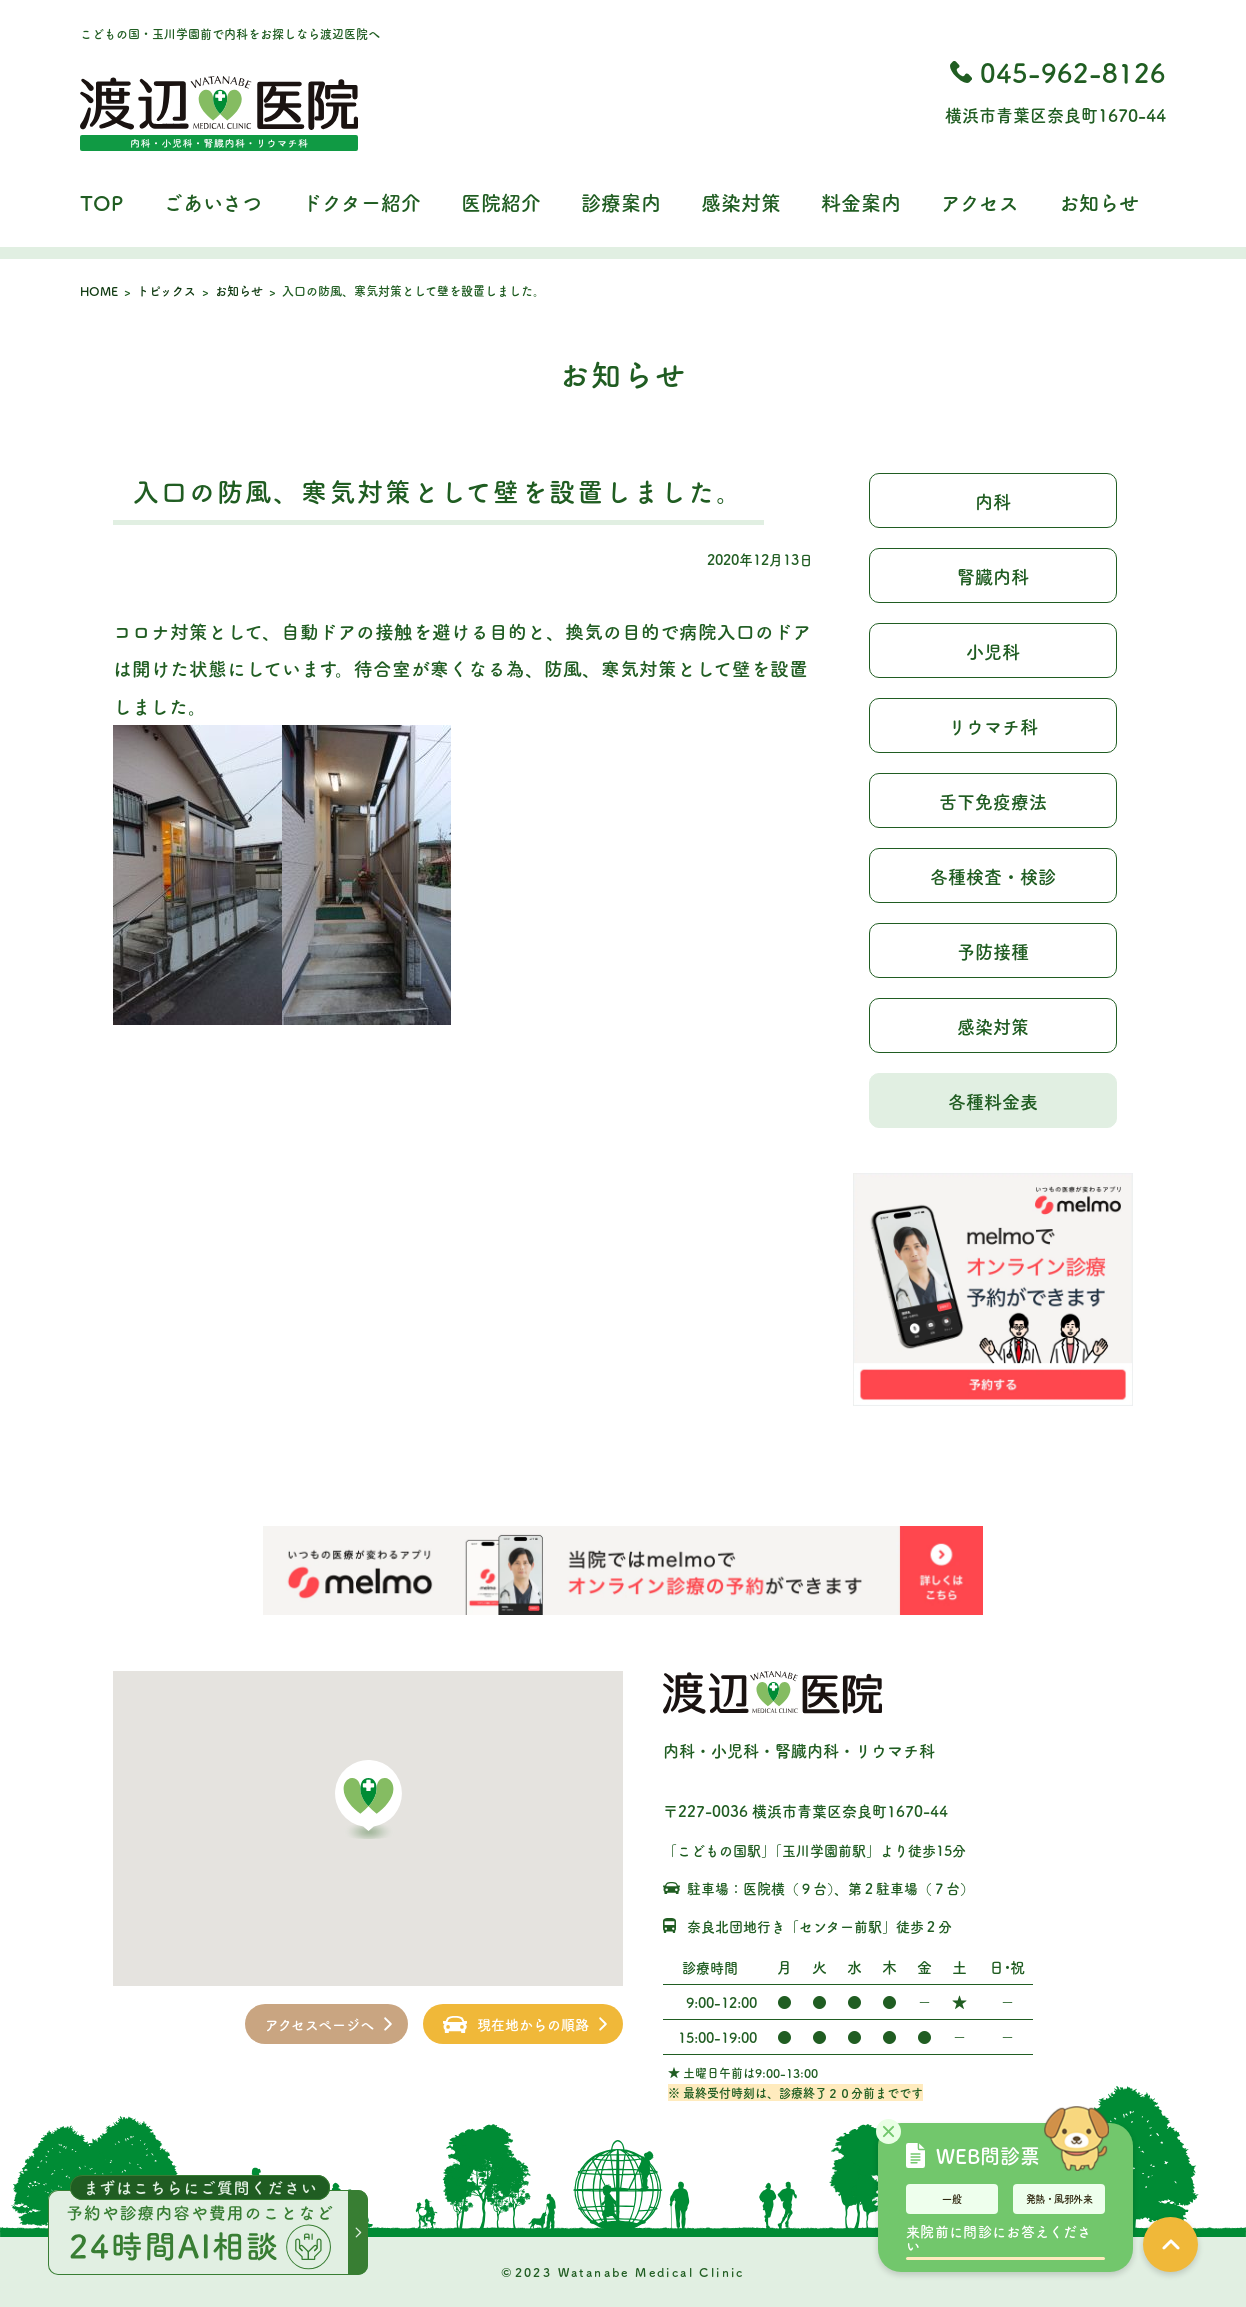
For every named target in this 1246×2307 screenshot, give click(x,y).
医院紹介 (501, 202)
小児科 (993, 651)
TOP (101, 202)
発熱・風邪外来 (1059, 2198)
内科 (993, 501)
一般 (952, 2198)
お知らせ (1099, 202)
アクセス (980, 202)
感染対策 (741, 202)
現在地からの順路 (533, 2024)
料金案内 (861, 202)
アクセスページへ (319, 2024)
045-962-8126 (1073, 71)
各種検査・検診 (993, 876)
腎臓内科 (993, 576)
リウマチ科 (993, 726)
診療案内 (621, 202)
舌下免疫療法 (993, 801)
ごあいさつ (212, 202)
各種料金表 (993, 1101)
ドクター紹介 (361, 202)
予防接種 (993, 951)
